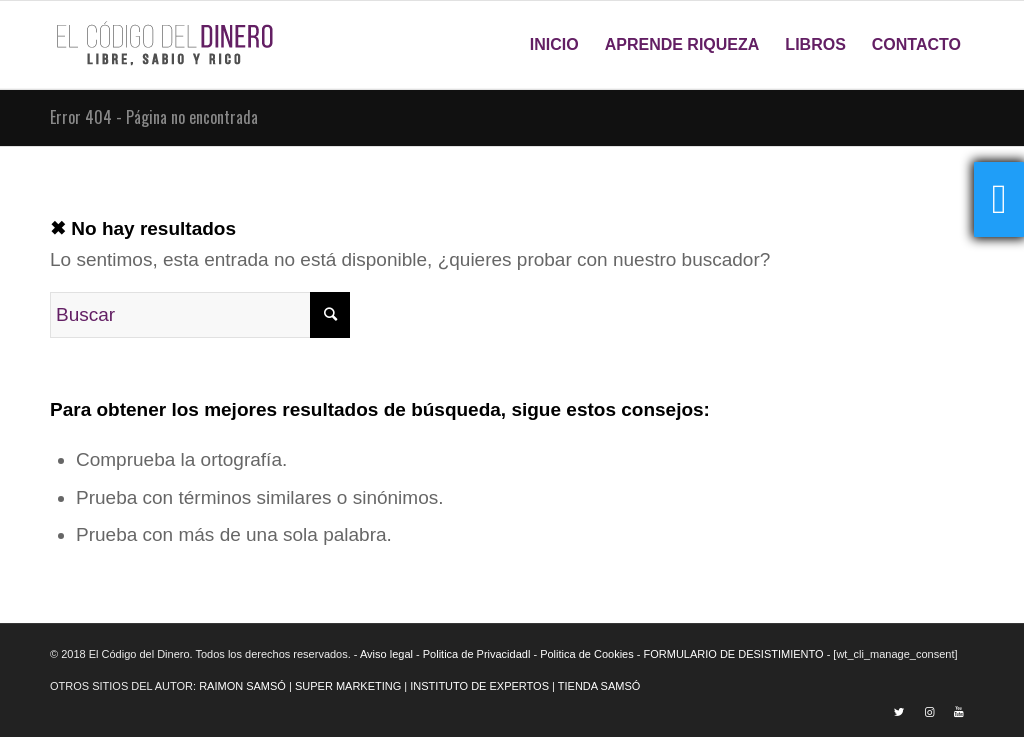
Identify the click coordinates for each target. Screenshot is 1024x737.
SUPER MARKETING (348, 686)
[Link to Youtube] (959, 712)
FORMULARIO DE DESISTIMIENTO (734, 654)
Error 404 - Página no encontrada (154, 117)
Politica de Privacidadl (477, 654)
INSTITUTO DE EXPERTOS (479, 686)
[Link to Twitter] (899, 712)
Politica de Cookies (587, 654)
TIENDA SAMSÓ (599, 686)
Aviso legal (386, 654)
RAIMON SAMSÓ (242, 686)
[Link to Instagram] (929, 712)
